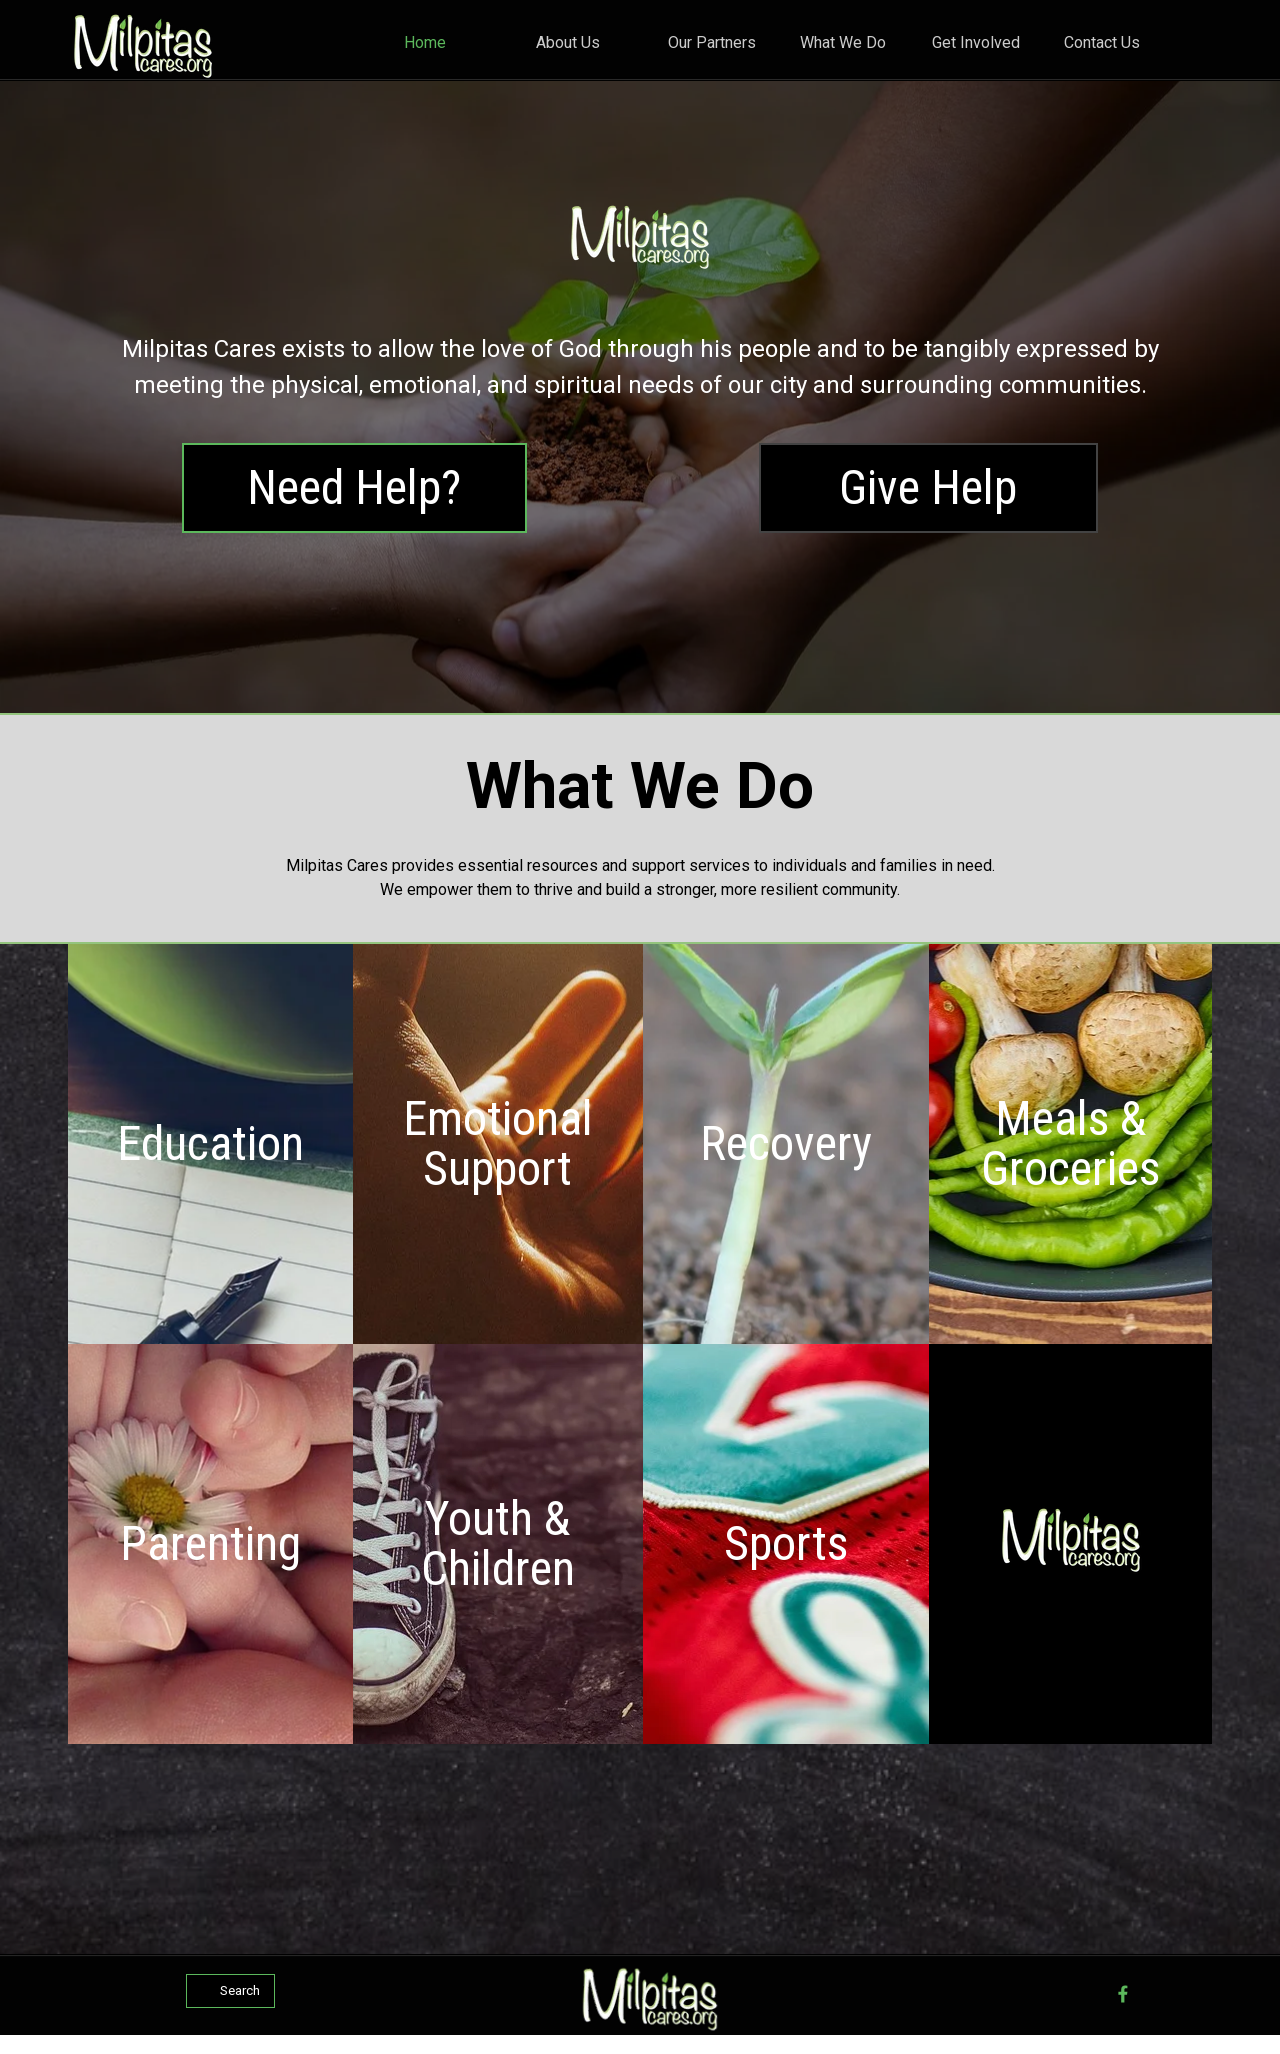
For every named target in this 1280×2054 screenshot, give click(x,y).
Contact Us (1102, 42)
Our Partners (712, 42)
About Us (568, 42)
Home (425, 42)
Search (240, 1990)
